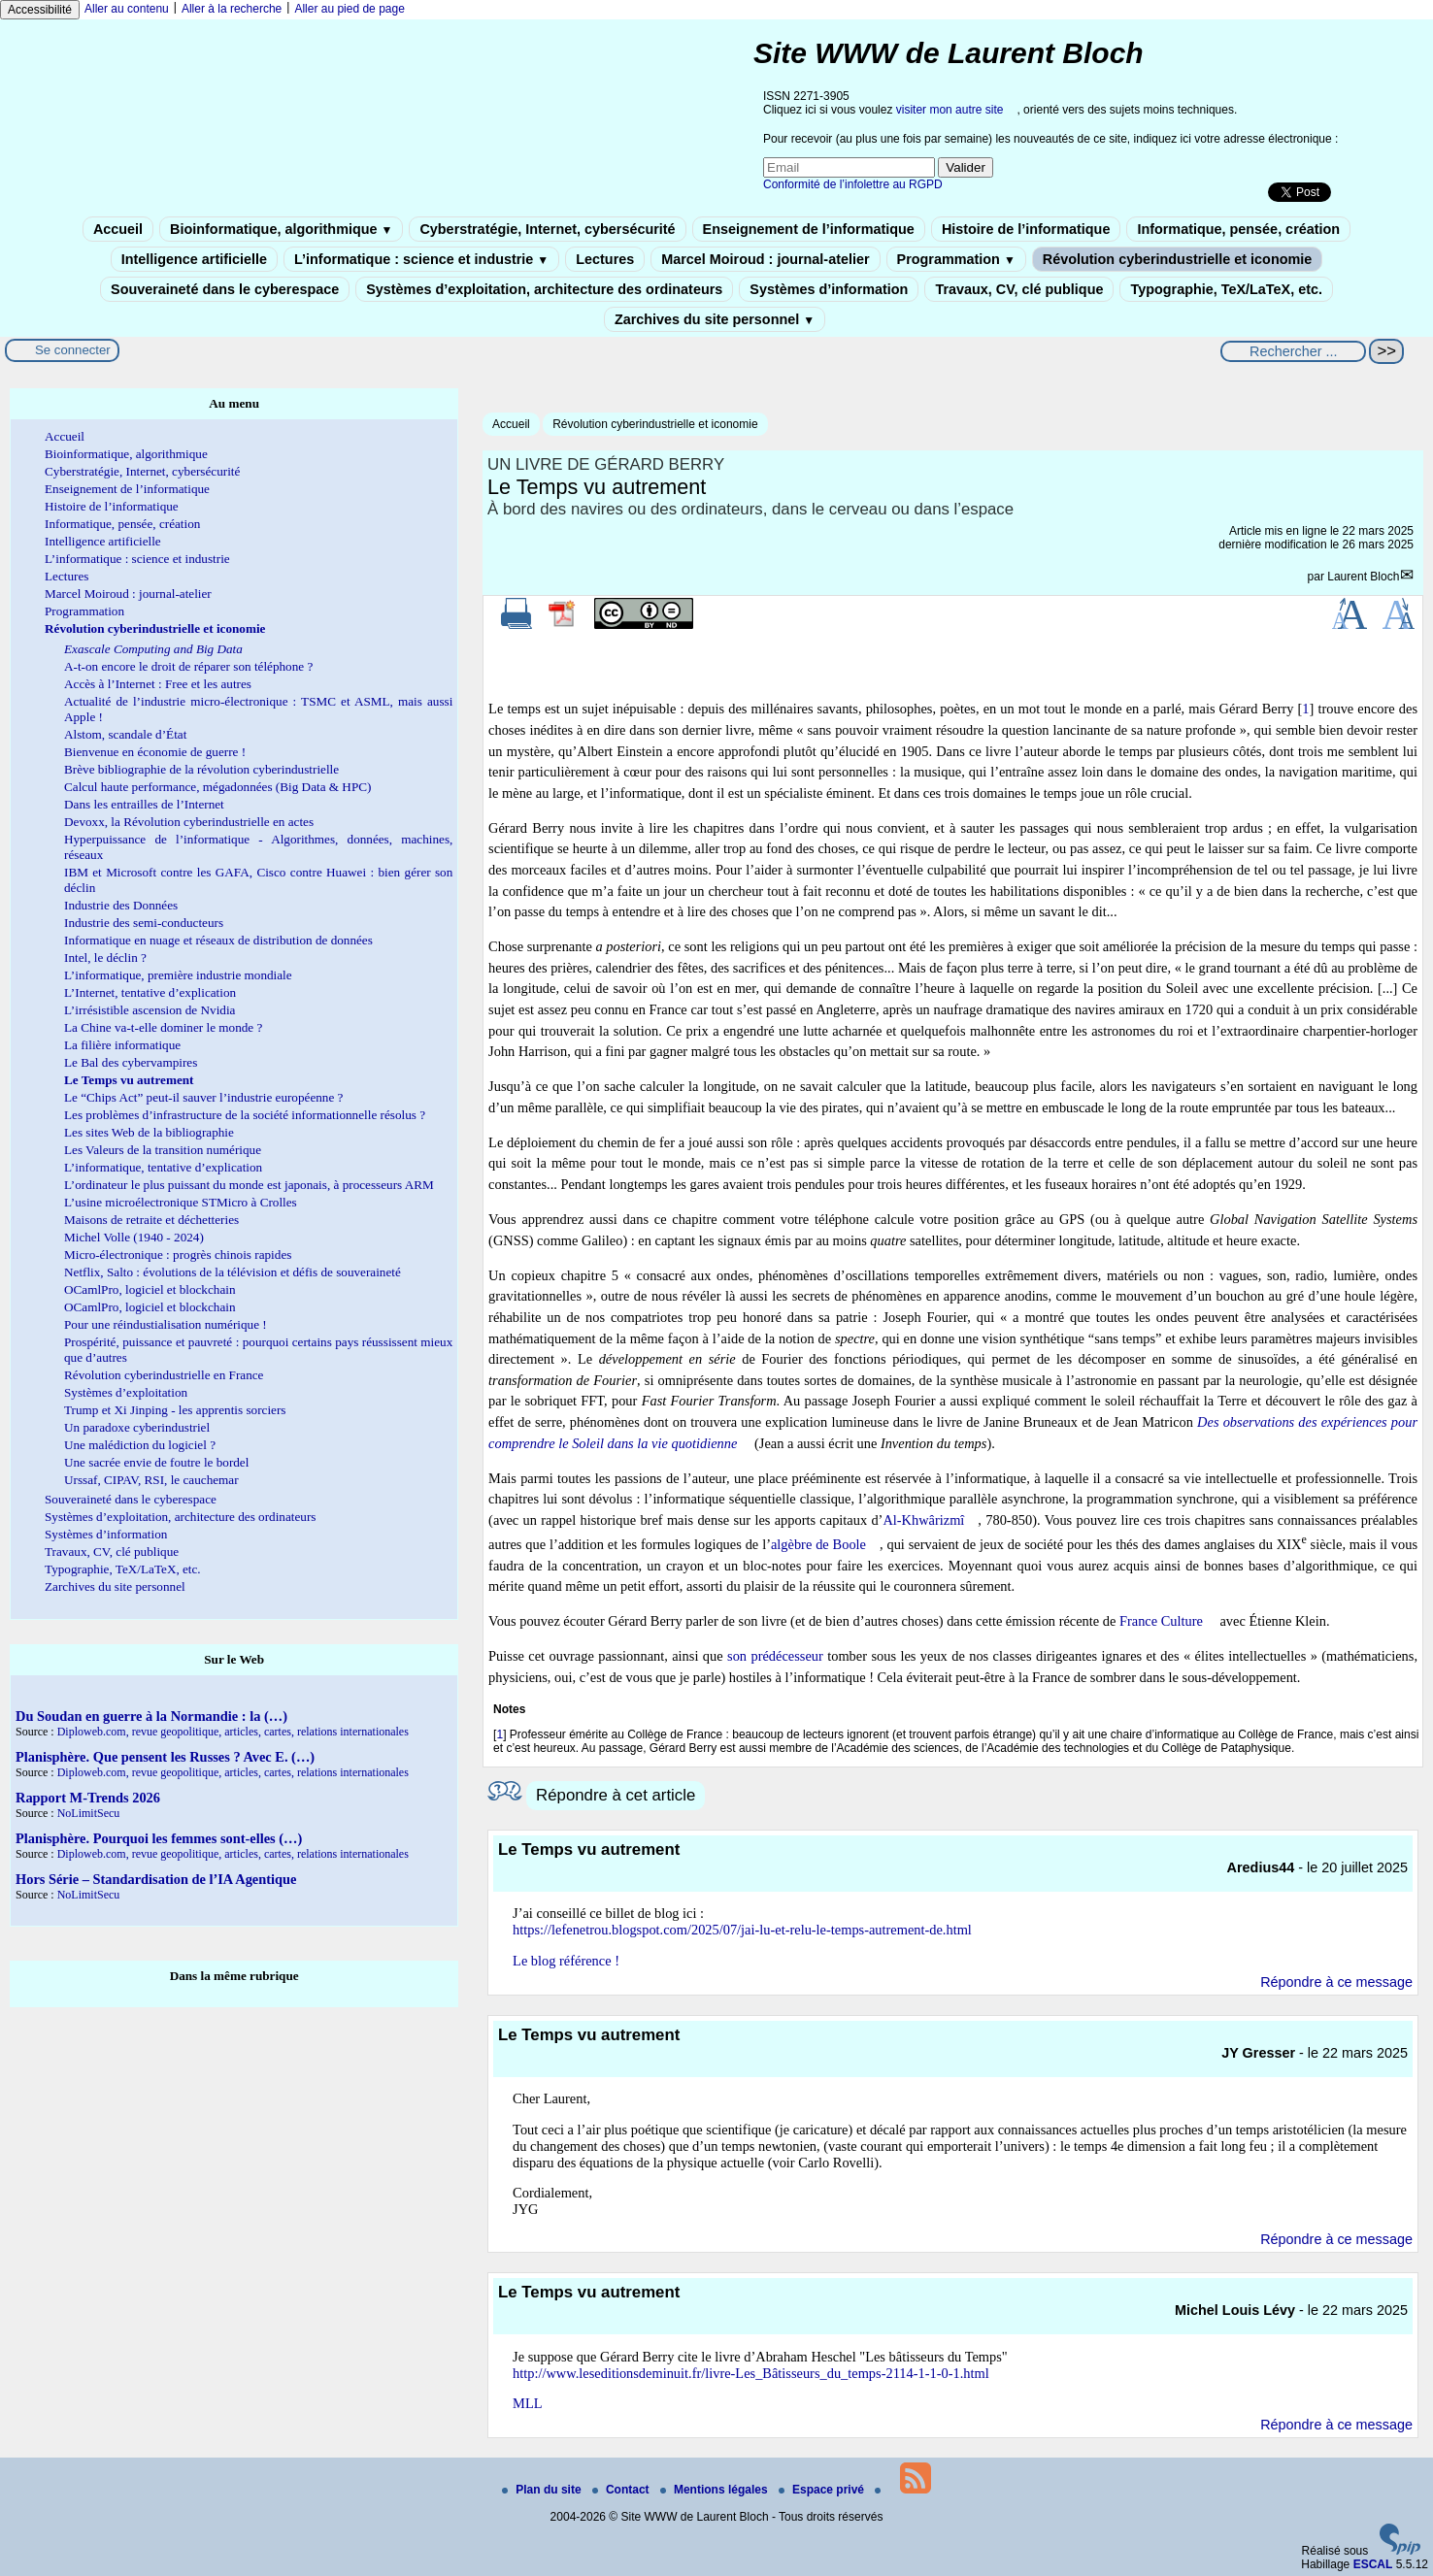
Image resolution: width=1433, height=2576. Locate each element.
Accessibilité (40, 10)
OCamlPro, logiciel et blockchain (150, 1289)
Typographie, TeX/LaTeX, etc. (1226, 289)
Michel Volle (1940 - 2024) (134, 1237)
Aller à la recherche (232, 9)
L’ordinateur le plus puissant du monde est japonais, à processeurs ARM (249, 1184)
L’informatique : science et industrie (421, 259)
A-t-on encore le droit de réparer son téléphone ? (188, 666)
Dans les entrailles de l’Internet (144, 804)
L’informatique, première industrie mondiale (178, 975)
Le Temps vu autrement (128, 1080)
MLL (527, 2403)
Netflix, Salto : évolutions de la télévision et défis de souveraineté (232, 1272)
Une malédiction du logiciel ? (140, 1444)
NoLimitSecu (88, 1813)
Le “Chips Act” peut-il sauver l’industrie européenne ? (203, 1097)
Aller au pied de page (349, 9)
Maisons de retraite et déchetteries (151, 1219)
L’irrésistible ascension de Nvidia (149, 1010)
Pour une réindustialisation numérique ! (165, 1324)
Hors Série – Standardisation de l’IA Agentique (156, 1879)
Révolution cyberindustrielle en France (163, 1375)
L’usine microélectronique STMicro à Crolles (180, 1202)
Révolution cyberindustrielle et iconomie (1177, 259)
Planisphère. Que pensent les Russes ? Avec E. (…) (165, 1757)
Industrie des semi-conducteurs (143, 922)
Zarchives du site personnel (715, 319)
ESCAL (1373, 2564)
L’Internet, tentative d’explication (150, 992)
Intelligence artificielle (194, 259)
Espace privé (823, 2489)
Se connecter (73, 350)
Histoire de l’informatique (1026, 229)
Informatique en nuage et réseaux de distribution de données (218, 940)
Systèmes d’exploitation (125, 1392)
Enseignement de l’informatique (809, 229)
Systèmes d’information (829, 289)
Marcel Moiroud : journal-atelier (765, 259)
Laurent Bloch (1363, 576)
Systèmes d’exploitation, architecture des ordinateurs (544, 289)
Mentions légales (715, 2489)
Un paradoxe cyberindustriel (137, 1427)
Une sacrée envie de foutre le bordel (156, 1462)
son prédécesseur (775, 1656)
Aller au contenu (126, 9)
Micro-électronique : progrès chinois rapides (177, 1254)
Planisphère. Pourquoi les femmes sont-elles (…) (159, 1838)
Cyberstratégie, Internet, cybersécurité (547, 229)
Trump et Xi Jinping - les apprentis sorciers (174, 1410)
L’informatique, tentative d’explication (163, 1167)
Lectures (605, 259)
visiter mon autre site (950, 109)
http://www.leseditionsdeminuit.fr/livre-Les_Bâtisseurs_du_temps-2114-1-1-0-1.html (751, 2373)
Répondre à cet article (615, 1795)
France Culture (1161, 1621)
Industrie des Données (121, 905)
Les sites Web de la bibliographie (149, 1132)
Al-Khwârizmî (923, 1520)
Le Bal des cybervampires (130, 1062)
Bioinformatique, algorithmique (281, 229)
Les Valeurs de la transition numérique (162, 1149)
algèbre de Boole (818, 1544)
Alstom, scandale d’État (125, 734)
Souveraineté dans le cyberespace (225, 289)
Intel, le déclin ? (105, 957)
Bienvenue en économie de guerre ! (155, 751)
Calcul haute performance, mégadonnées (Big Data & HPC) (217, 786)
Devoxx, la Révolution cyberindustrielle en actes (189, 821)
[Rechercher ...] (1293, 351)
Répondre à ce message (1336, 1982)
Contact (622, 2489)
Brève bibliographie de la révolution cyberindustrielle (201, 769)
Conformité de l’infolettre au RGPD (853, 184)
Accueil (118, 229)
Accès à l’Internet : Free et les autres (157, 684)
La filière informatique (122, 1045)
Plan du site (543, 2489)
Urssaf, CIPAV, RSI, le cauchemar (151, 1479)
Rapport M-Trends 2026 (88, 1797)
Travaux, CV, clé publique (1019, 289)
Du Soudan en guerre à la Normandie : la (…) (151, 1716)
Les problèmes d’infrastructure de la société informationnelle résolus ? (244, 1114)
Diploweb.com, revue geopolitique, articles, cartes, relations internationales (233, 1731)
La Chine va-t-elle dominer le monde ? (163, 1027)
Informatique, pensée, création (1238, 229)
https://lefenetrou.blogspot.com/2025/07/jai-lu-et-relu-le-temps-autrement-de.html (742, 1929)
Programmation (956, 259)
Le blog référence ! (566, 1960)
